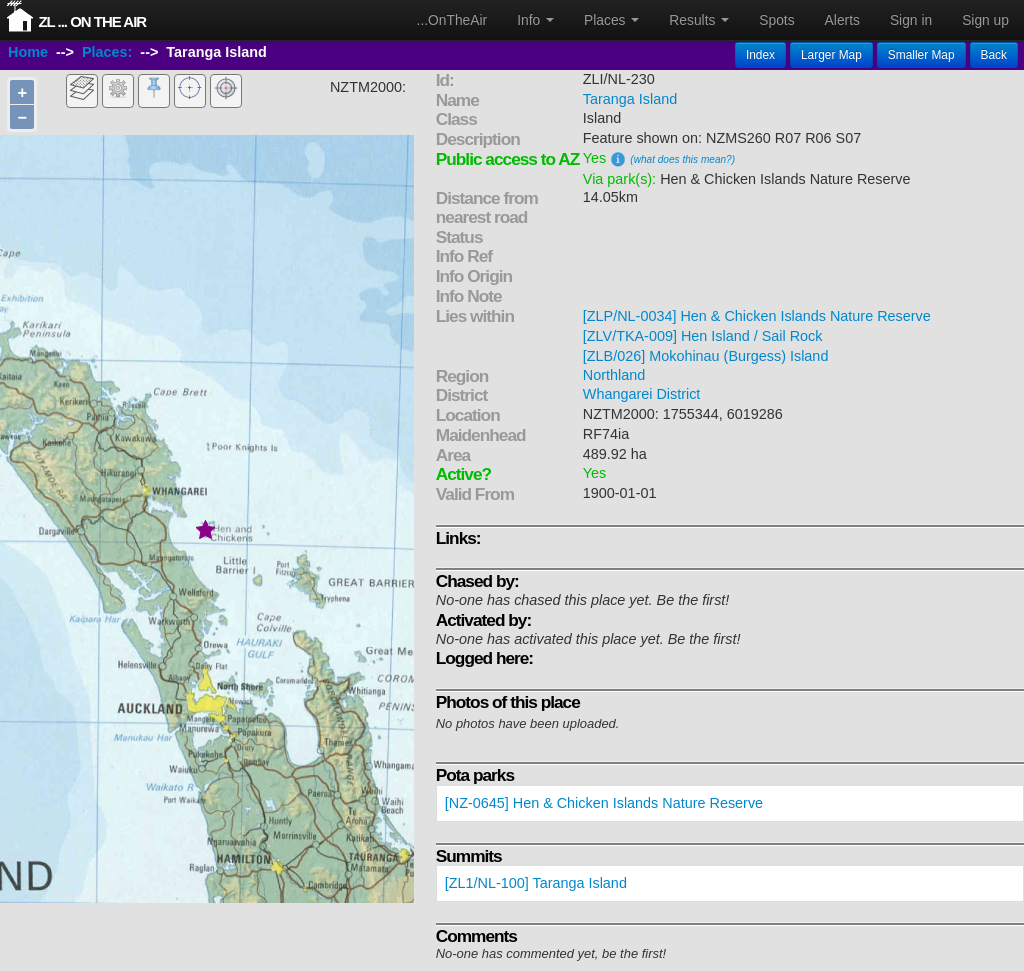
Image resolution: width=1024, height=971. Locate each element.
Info (535, 20)
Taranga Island (630, 99)
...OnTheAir (452, 20)
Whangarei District (642, 394)
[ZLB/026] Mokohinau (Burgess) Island (706, 356)
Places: (107, 53)
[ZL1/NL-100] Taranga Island (536, 883)
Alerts (842, 20)
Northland (614, 375)
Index (760, 55)
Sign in (911, 20)
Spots (776, 20)
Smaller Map (921, 55)
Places (611, 20)
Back (994, 55)
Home (28, 53)
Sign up (985, 20)
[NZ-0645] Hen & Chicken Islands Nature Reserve (604, 803)
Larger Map (831, 55)
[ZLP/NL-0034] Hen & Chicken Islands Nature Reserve (757, 316)
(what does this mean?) (682, 159)
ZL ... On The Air (92, 21)
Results (699, 20)
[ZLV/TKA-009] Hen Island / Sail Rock (703, 336)
